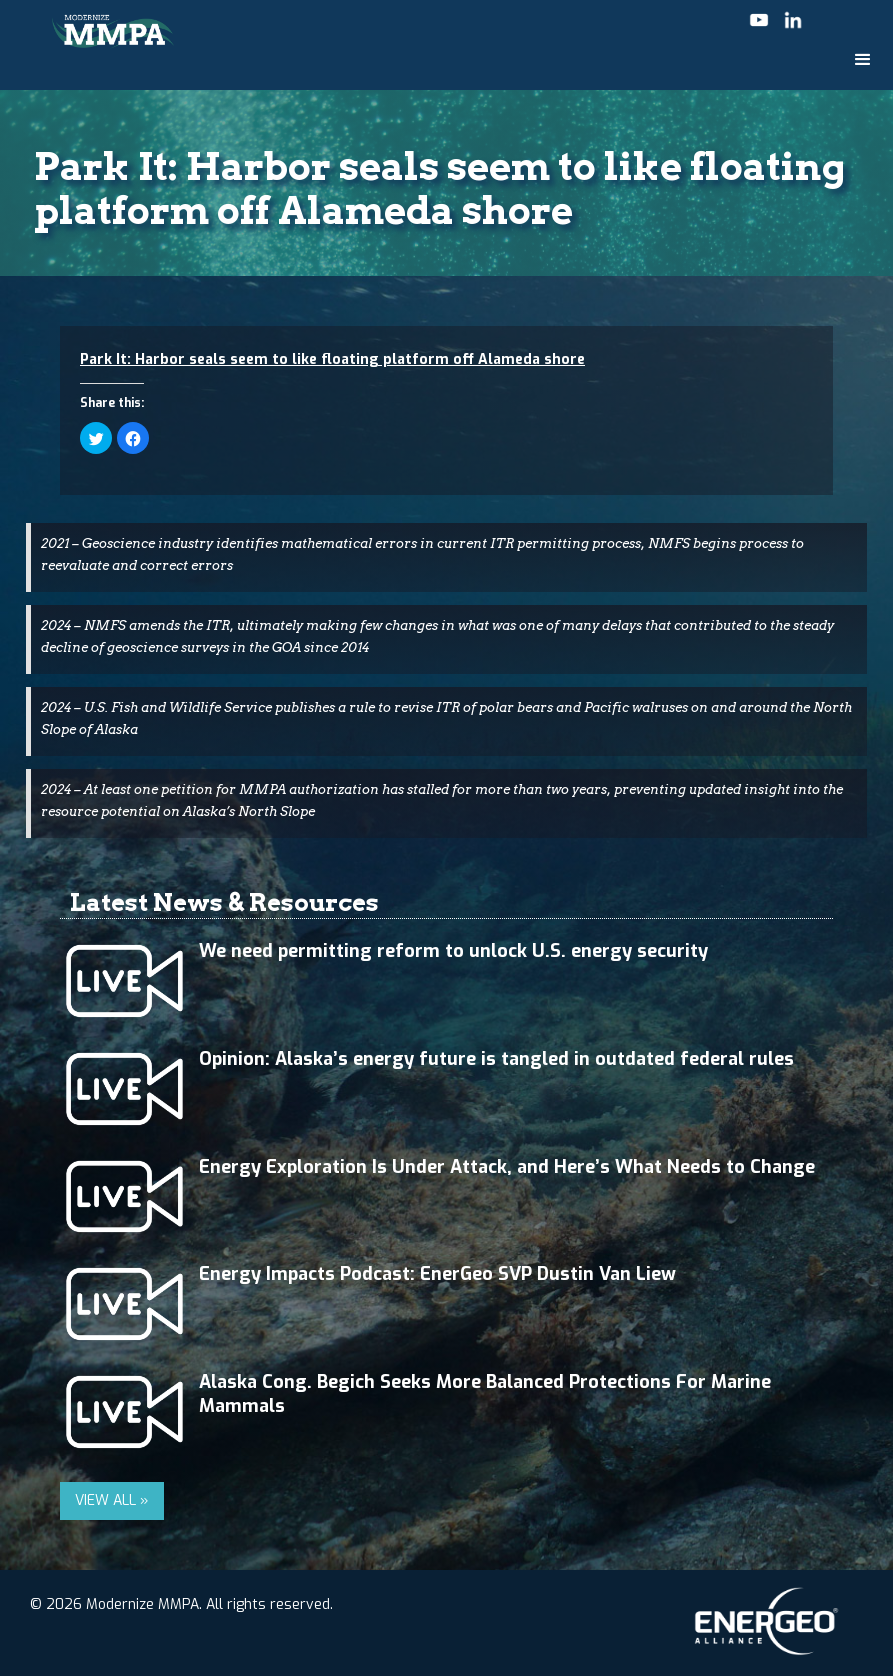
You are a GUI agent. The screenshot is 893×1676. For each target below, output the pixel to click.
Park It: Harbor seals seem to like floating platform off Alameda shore (332, 359)
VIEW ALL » (112, 1500)
